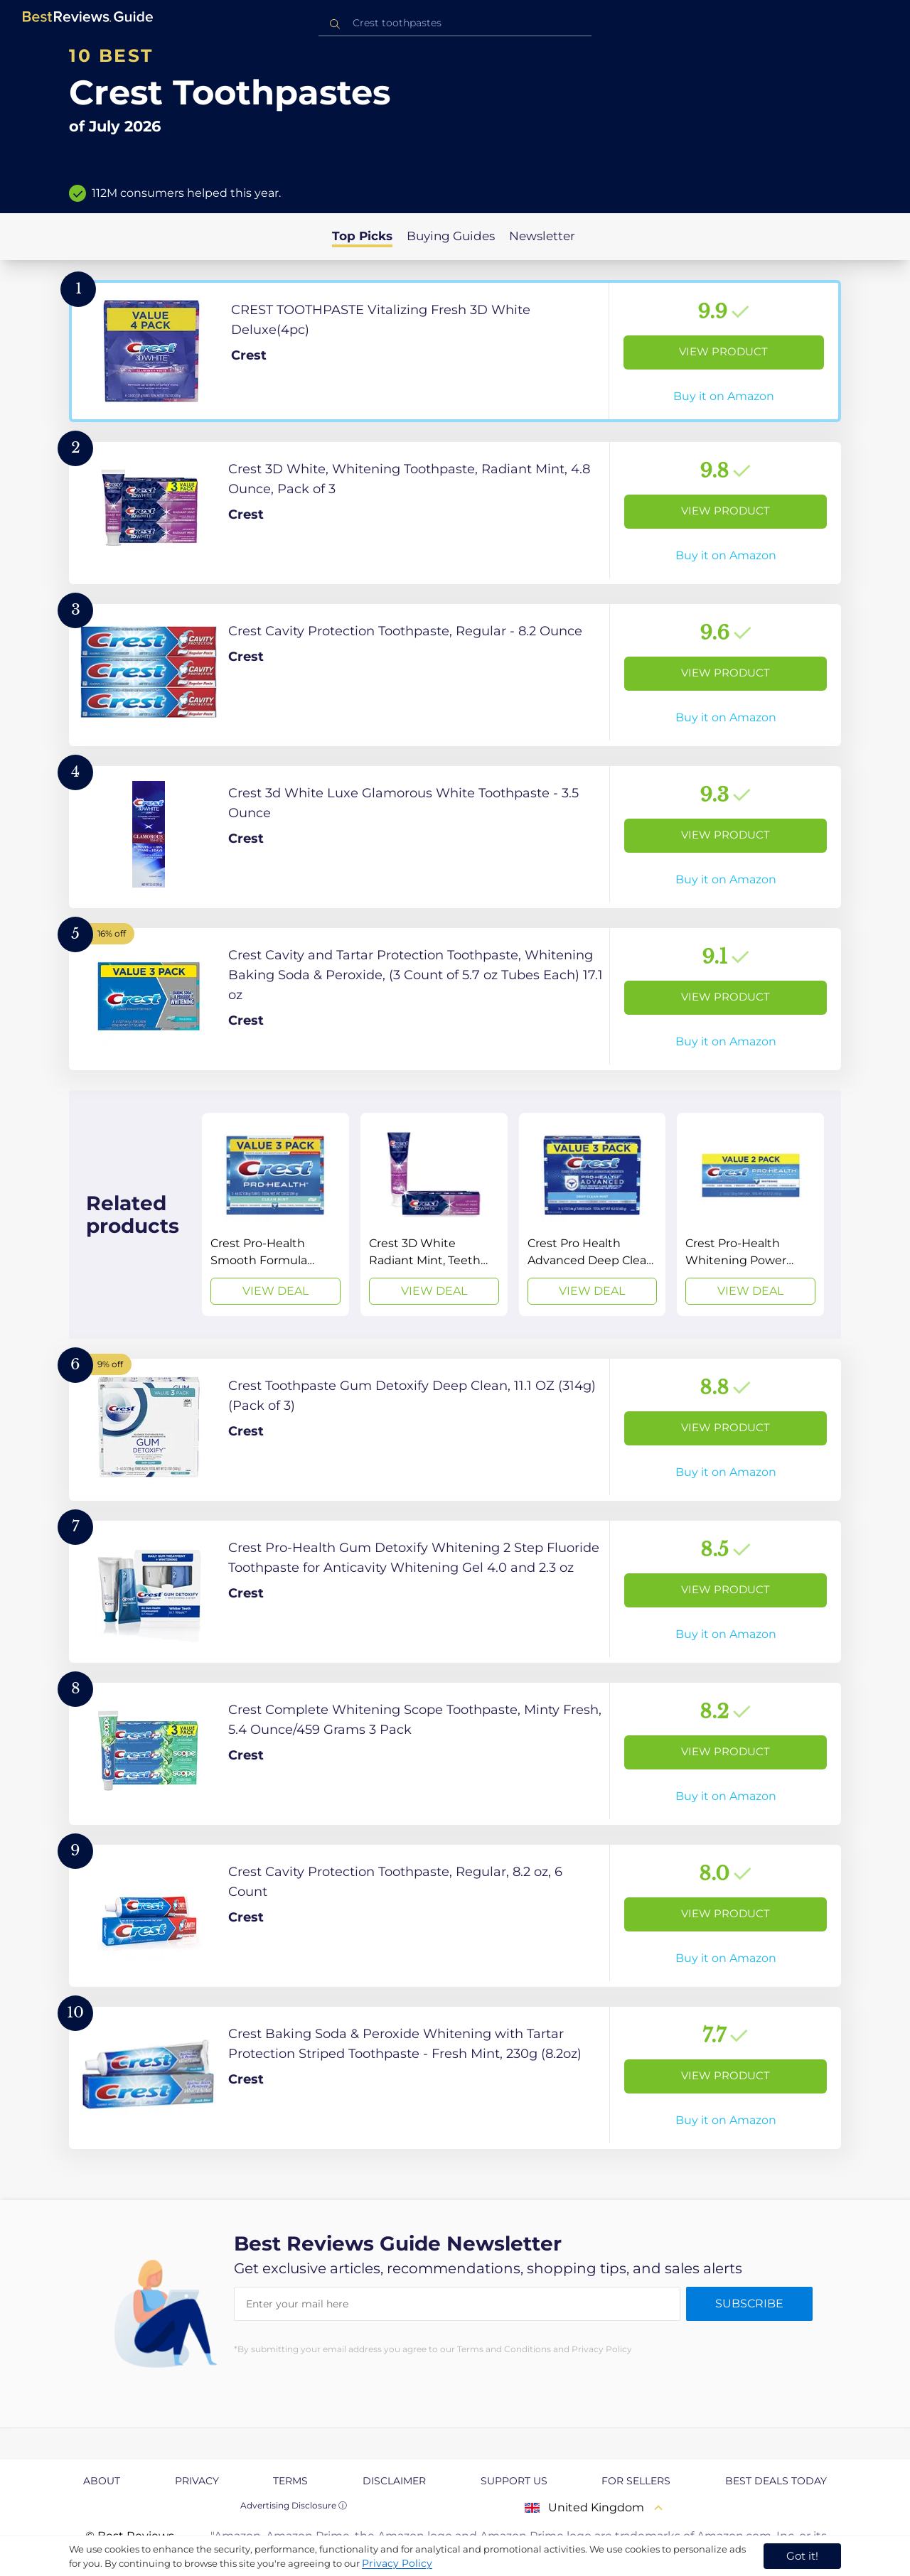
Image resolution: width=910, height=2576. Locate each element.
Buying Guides (451, 236)
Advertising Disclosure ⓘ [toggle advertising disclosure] (293, 2505)
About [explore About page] (101, 2480)
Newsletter (542, 236)
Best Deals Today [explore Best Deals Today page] (776, 2480)
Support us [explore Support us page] (514, 2480)
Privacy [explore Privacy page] (197, 2480)
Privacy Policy (397, 2563)
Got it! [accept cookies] (802, 2555)
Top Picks (362, 236)
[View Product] (455, 351)
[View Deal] (275, 1214)
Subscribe (749, 2303)
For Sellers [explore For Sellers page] (635, 2480)
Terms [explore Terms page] (290, 2480)
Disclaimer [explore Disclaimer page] (394, 2480)
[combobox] (455, 23)
